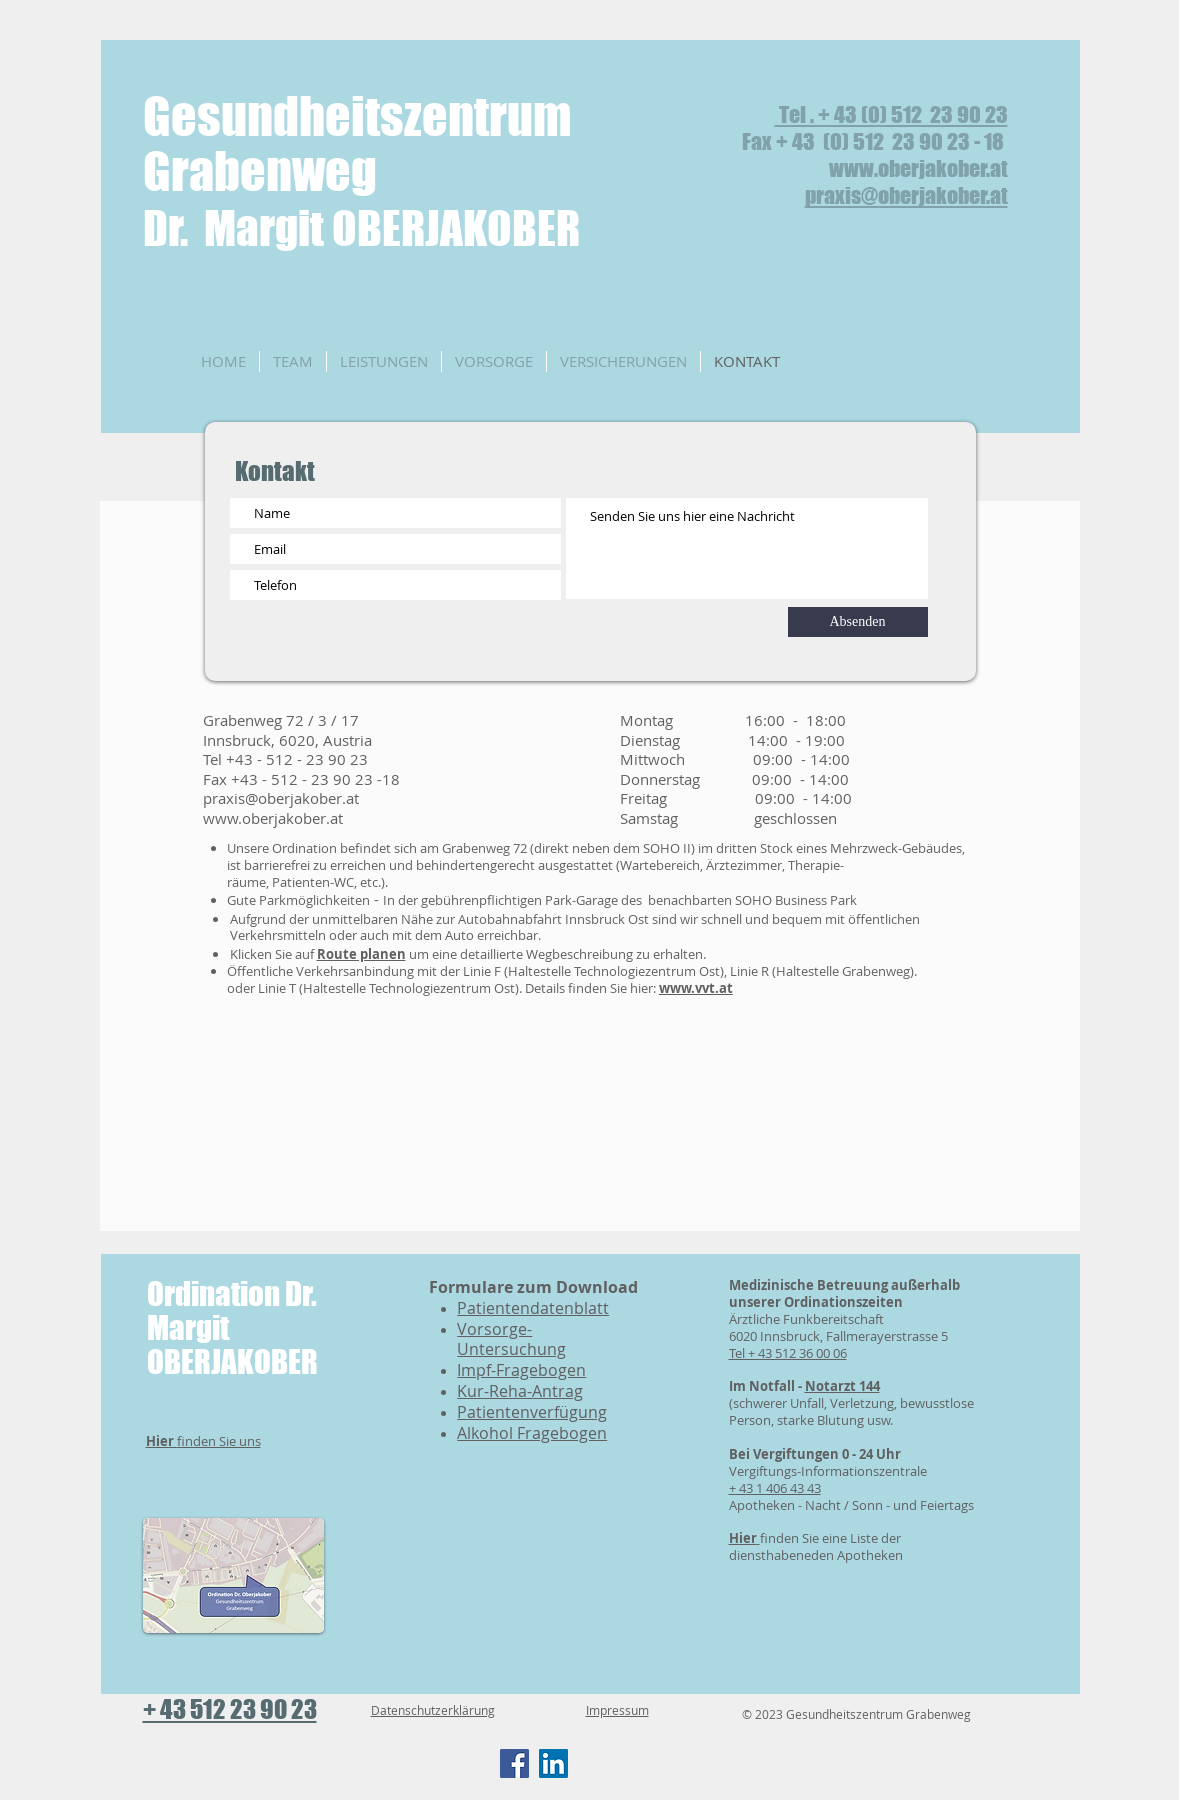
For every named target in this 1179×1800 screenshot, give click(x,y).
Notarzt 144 (842, 1386)
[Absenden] (858, 622)
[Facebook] (514, 1763)
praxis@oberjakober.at (906, 195)
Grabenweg (361, 198)
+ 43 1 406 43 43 (775, 1488)
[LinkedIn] (553, 1763)
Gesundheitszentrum (357, 116)
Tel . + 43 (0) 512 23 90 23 (891, 114)
